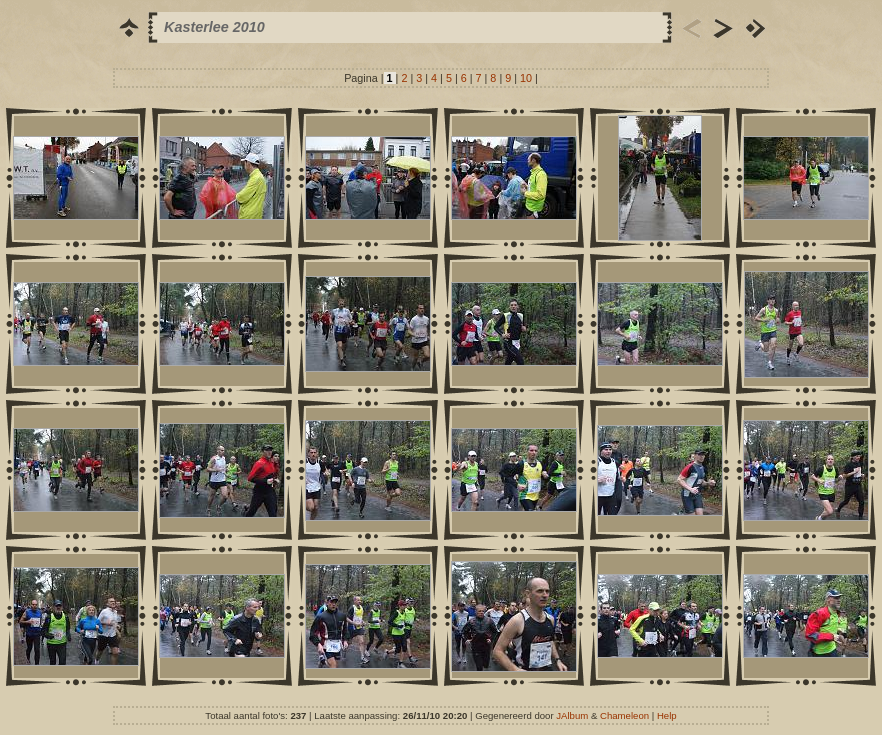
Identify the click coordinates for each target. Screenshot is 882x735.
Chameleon (624, 715)
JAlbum (572, 715)
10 (526, 78)
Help (667, 715)
